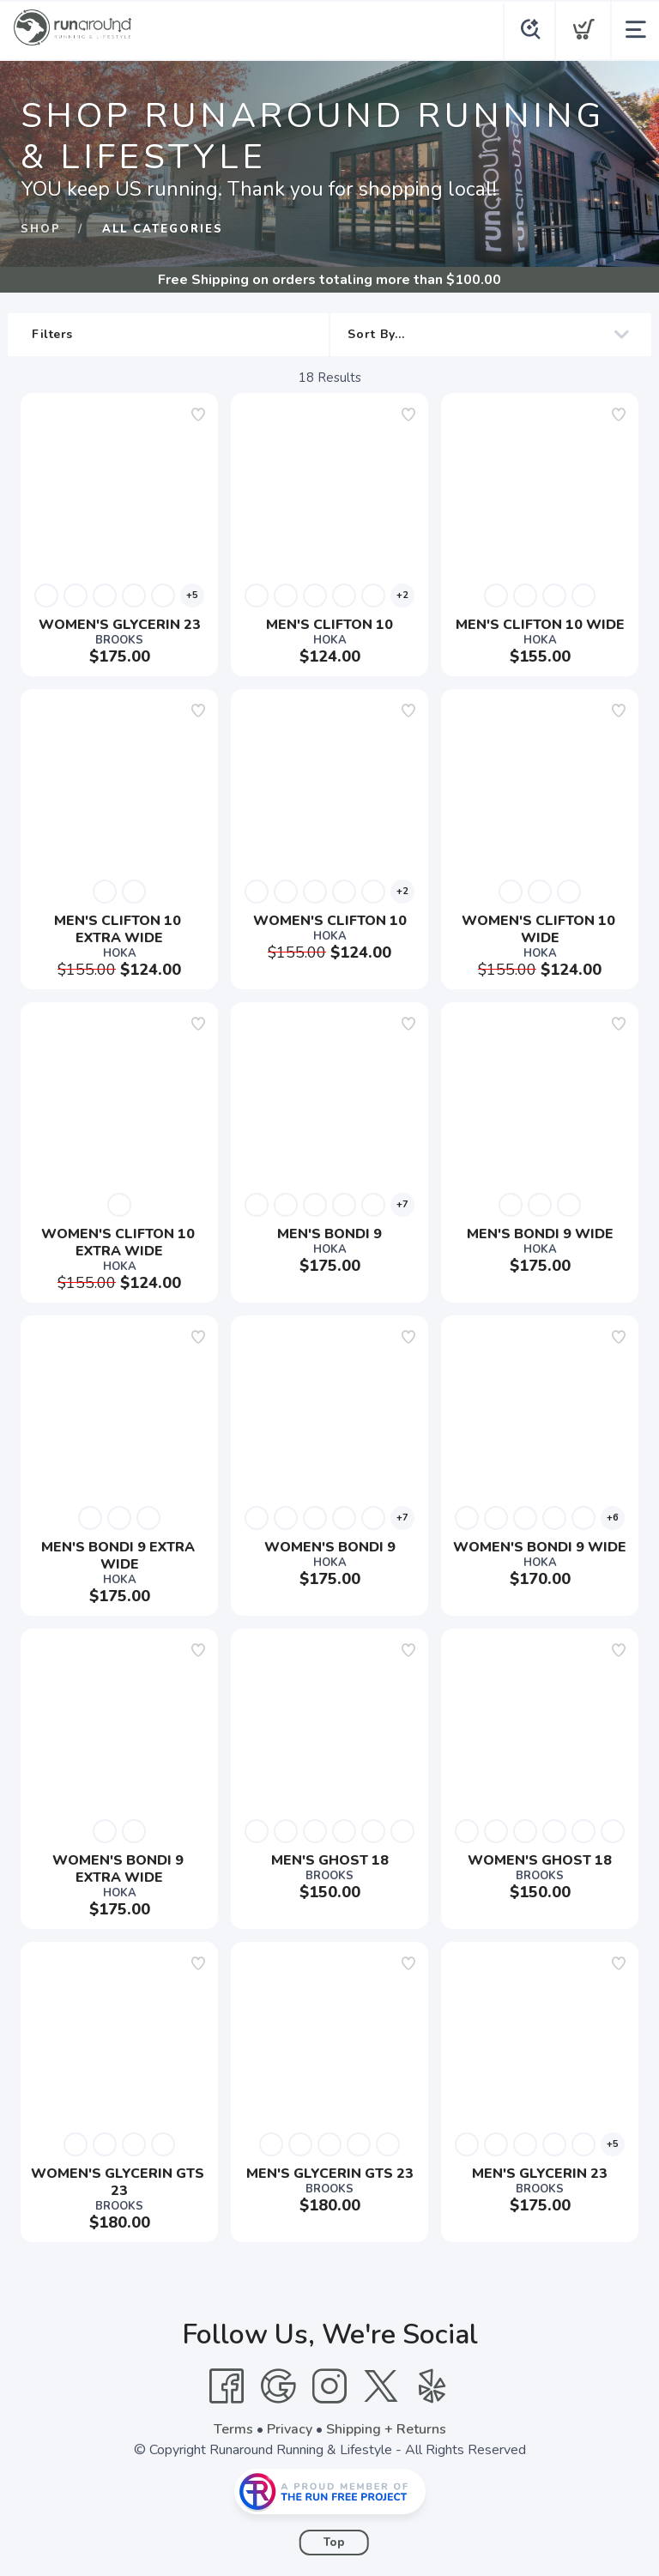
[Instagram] (329, 2386)
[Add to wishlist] (198, 414)
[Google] (278, 2386)
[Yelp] (432, 2386)
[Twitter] (381, 2386)
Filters (171, 334)
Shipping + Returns (386, 2429)
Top (334, 2542)
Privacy (289, 2429)
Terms (233, 2429)
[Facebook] (226, 2386)
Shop (41, 229)
